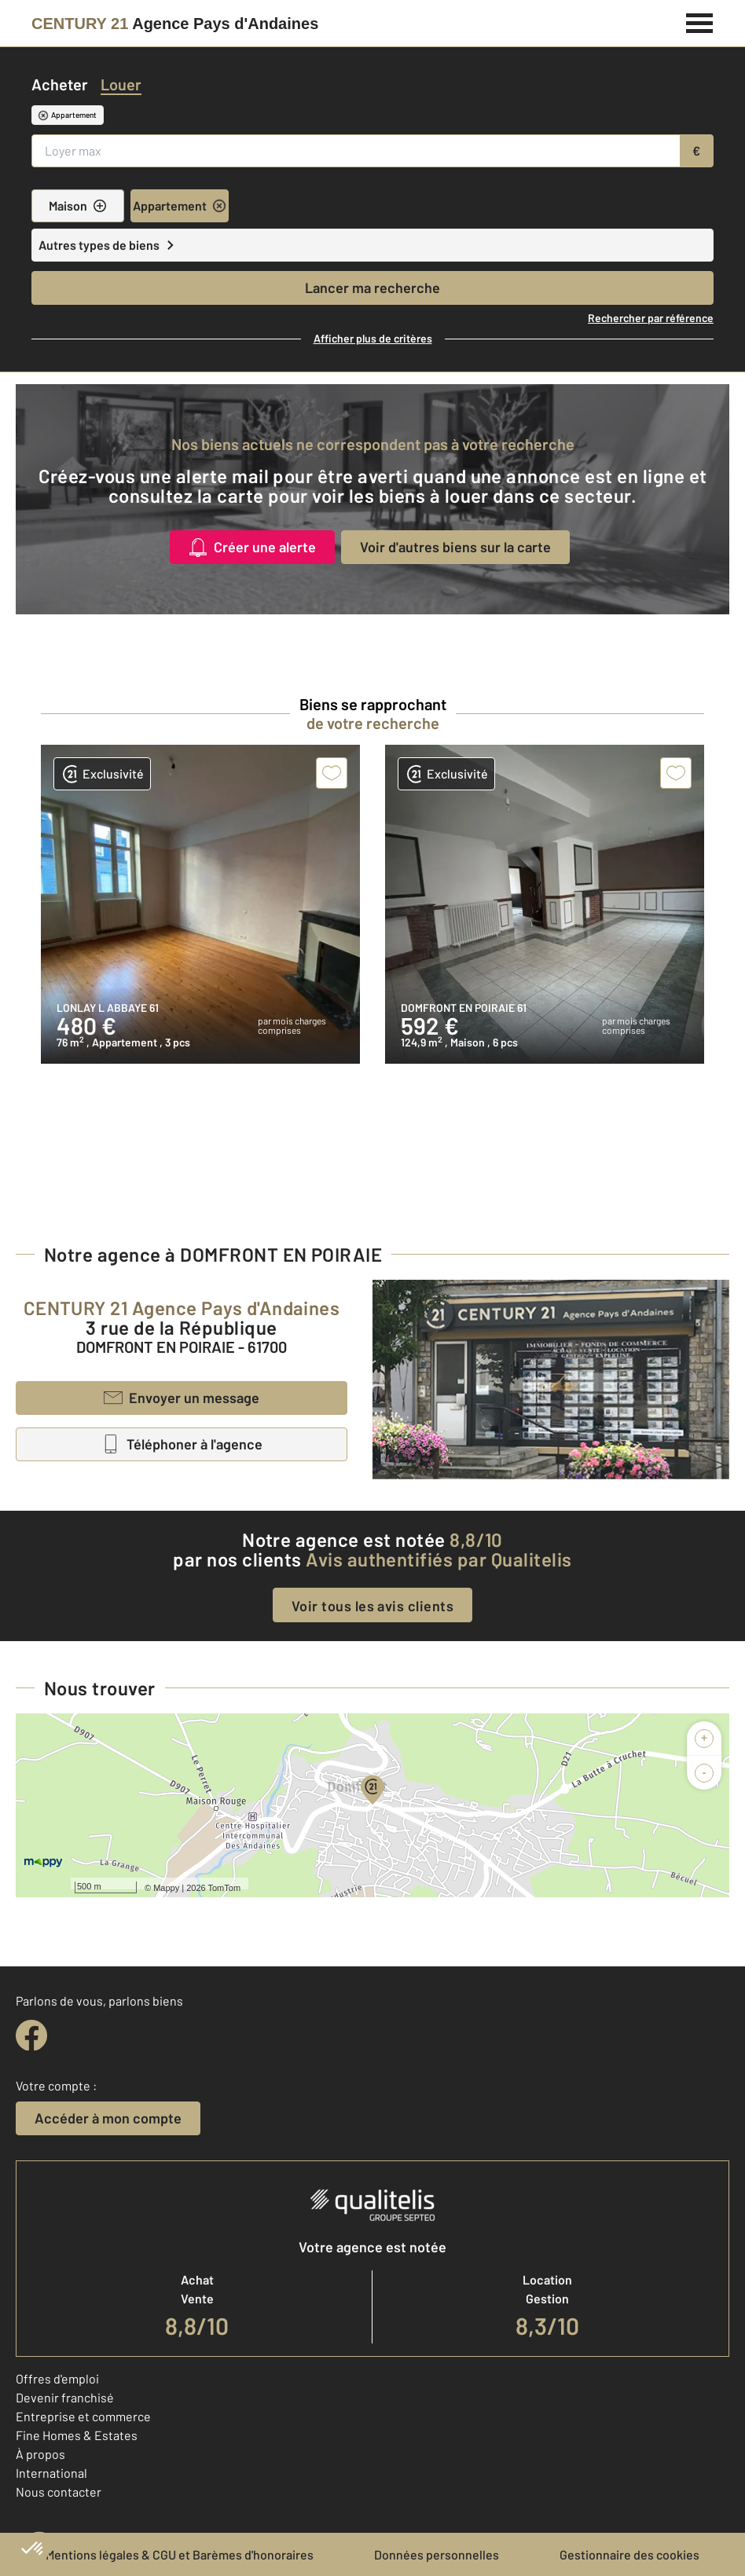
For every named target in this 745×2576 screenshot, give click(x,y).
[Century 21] (174, 23)
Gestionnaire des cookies (629, 2554)
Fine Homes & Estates (77, 2435)
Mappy (166, 1888)
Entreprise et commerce (83, 2416)
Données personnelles (436, 2554)
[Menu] (700, 21)
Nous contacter (58, 2491)
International (51, 2472)
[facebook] (31, 2035)
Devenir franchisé (65, 2397)
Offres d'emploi (57, 2378)
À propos (40, 2453)
